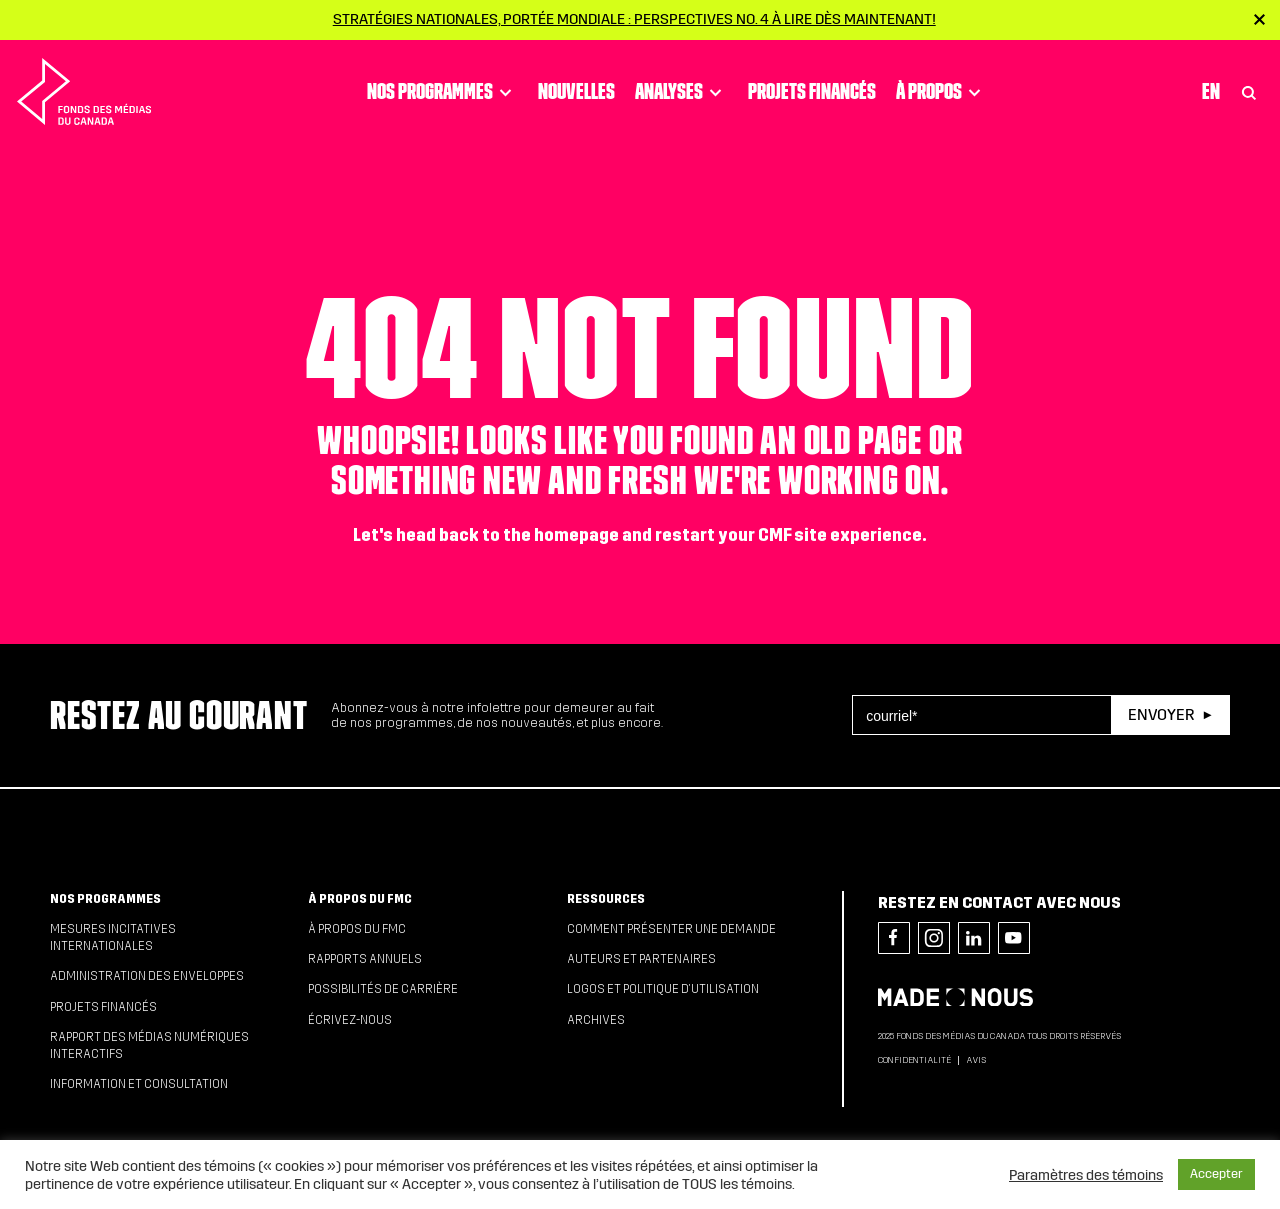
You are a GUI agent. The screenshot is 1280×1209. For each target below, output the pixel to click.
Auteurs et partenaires (641, 959)
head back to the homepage (507, 535)
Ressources (606, 899)
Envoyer (1161, 714)
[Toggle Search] (1249, 91)
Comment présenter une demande (671, 929)
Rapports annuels (365, 959)
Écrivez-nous (350, 1020)
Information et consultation (139, 1084)
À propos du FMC (360, 899)
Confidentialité (914, 1060)
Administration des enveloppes (147, 976)
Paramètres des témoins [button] (1086, 1175)
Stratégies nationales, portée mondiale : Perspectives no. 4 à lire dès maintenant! (634, 19)
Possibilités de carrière (383, 989)
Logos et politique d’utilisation (663, 989)
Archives (596, 1020)
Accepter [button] (1216, 1174)
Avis (976, 1060)
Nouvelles (576, 91)
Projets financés (812, 91)
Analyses (681, 91)
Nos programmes (442, 91)
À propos (941, 91)
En (1211, 91)
